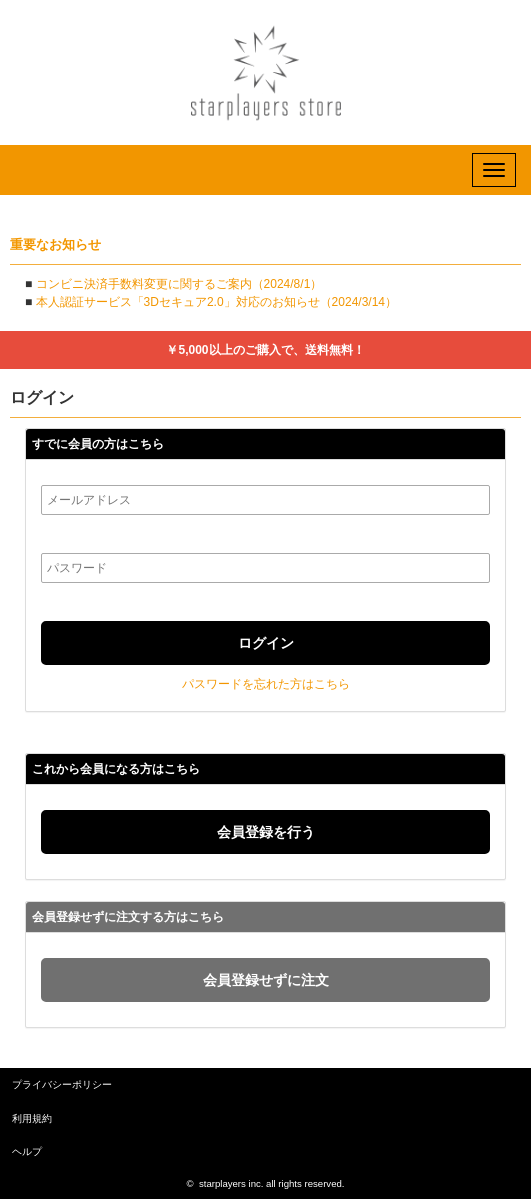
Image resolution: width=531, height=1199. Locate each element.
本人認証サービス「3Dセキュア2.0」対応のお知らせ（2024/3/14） (216, 302)
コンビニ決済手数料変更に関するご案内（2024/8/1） (179, 284)
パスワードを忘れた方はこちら (266, 684)
